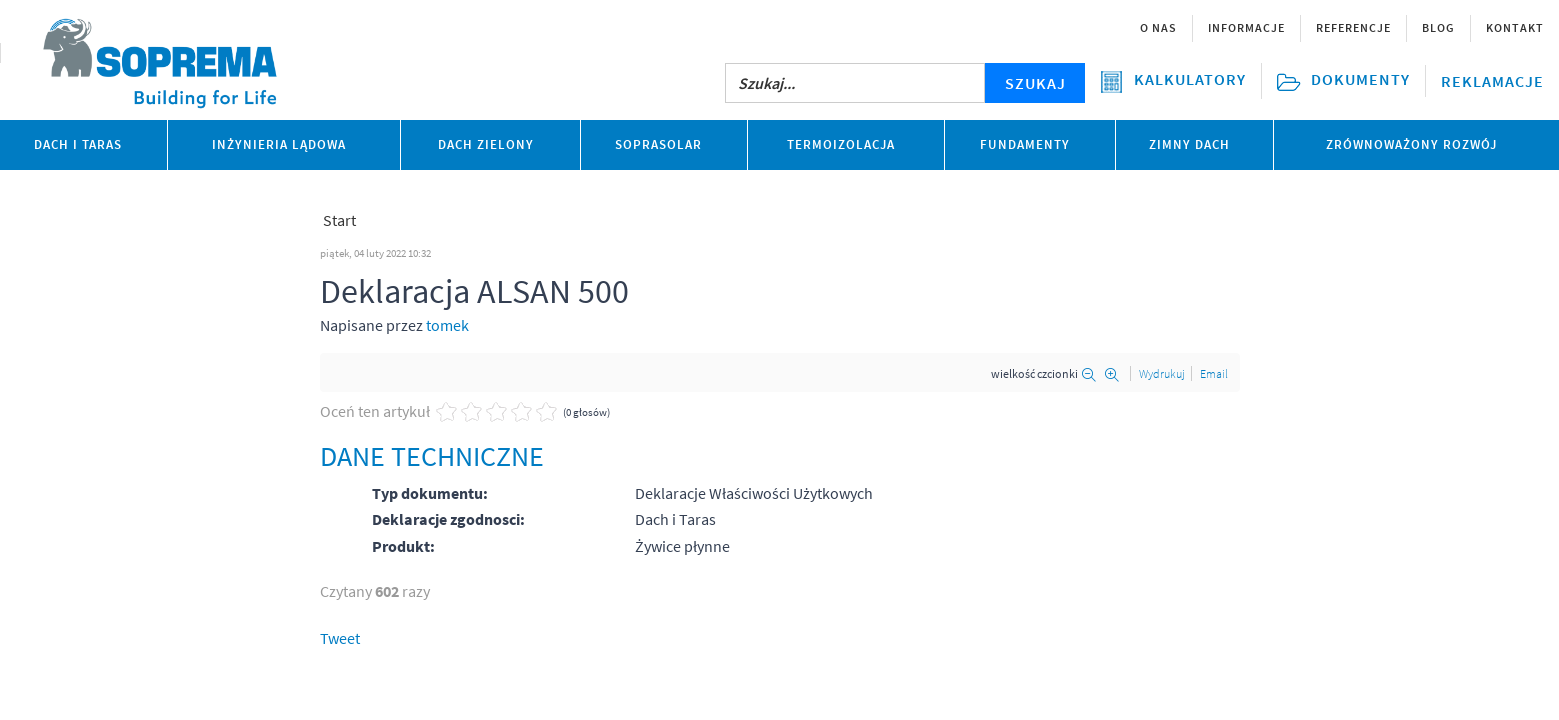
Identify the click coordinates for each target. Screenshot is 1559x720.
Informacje (1246, 27)
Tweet (340, 638)
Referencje (1353, 27)
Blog (1438, 27)
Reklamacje (1492, 81)
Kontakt (1515, 27)
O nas (1158, 27)
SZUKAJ (1035, 83)
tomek (447, 325)
